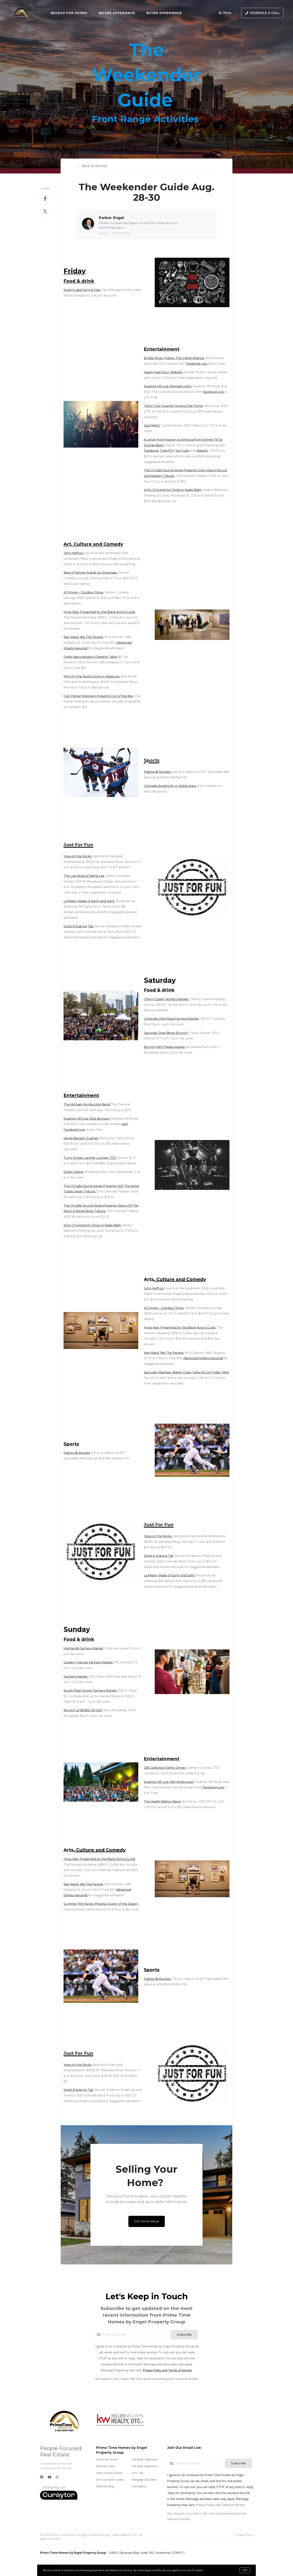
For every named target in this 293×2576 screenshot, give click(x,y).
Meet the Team (105, 2466)
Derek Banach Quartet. (81, 1138)
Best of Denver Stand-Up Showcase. (91, 572)
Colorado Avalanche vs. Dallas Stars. (170, 786)
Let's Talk (137, 2473)
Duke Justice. (74, 1172)
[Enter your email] (136, 2334)
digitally (202, 450)
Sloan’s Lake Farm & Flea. (82, 290)
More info (209, 2570)
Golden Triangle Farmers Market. (88, 1662)
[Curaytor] (58, 2499)
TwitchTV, (167, 450)
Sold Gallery (139, 2486)
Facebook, (151, 450)
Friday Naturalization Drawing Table (90, 657)
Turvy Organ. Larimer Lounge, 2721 (90, 1158)
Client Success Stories (109, 2473)
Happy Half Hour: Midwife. (163, 372)
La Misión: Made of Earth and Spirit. (89, 901)
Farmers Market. (76, 1676)
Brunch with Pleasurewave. (164, 1047)
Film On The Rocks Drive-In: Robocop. (92, 676)
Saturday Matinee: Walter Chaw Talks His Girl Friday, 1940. (186, 1372)
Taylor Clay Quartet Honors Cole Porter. (174, 406)
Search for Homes (69, 13)
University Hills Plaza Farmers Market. (172, 1019)
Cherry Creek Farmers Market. (166, 999)
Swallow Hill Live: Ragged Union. (168, 386)
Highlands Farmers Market (83, 1648)
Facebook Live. (197, 363)
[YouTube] (49, 2477)
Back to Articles (94, 166)
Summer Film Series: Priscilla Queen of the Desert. (101, 1904)
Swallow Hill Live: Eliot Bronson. (87, 1118)
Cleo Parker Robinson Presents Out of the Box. (99, 696)
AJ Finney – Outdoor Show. (84, 592)
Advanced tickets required (203, 1358)
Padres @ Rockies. (157, 772)
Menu (225, 13)
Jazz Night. (152, 425)
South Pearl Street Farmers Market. (90, 1690)
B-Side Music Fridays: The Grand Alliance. (174, 358)
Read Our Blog (105, 2486)
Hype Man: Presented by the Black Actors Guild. (99, 612)
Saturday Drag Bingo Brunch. (166, 1033)
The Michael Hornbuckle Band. (87, 1104)
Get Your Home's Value (110, 2479)
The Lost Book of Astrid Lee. (84, 876)
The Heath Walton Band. (162, 1801)
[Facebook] (41, 2477)
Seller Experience (116, 13)
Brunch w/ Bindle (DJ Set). (83, 1710)
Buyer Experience (164, 13)
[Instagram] (57, 2477)
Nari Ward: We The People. (84, 637)
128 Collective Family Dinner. (165, 1767)
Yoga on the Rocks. (78, 856)
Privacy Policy (244, 2535)
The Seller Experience (144, 2466)
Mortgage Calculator (144, 2479)
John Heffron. (74, 553)
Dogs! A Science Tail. (79, 926)
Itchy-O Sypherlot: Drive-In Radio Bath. (173, 490)
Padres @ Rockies (77, 1453)
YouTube (182, 450)
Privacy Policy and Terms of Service (167, 2370)
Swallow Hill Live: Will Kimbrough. (169, 1782)
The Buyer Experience (145, 2459)
